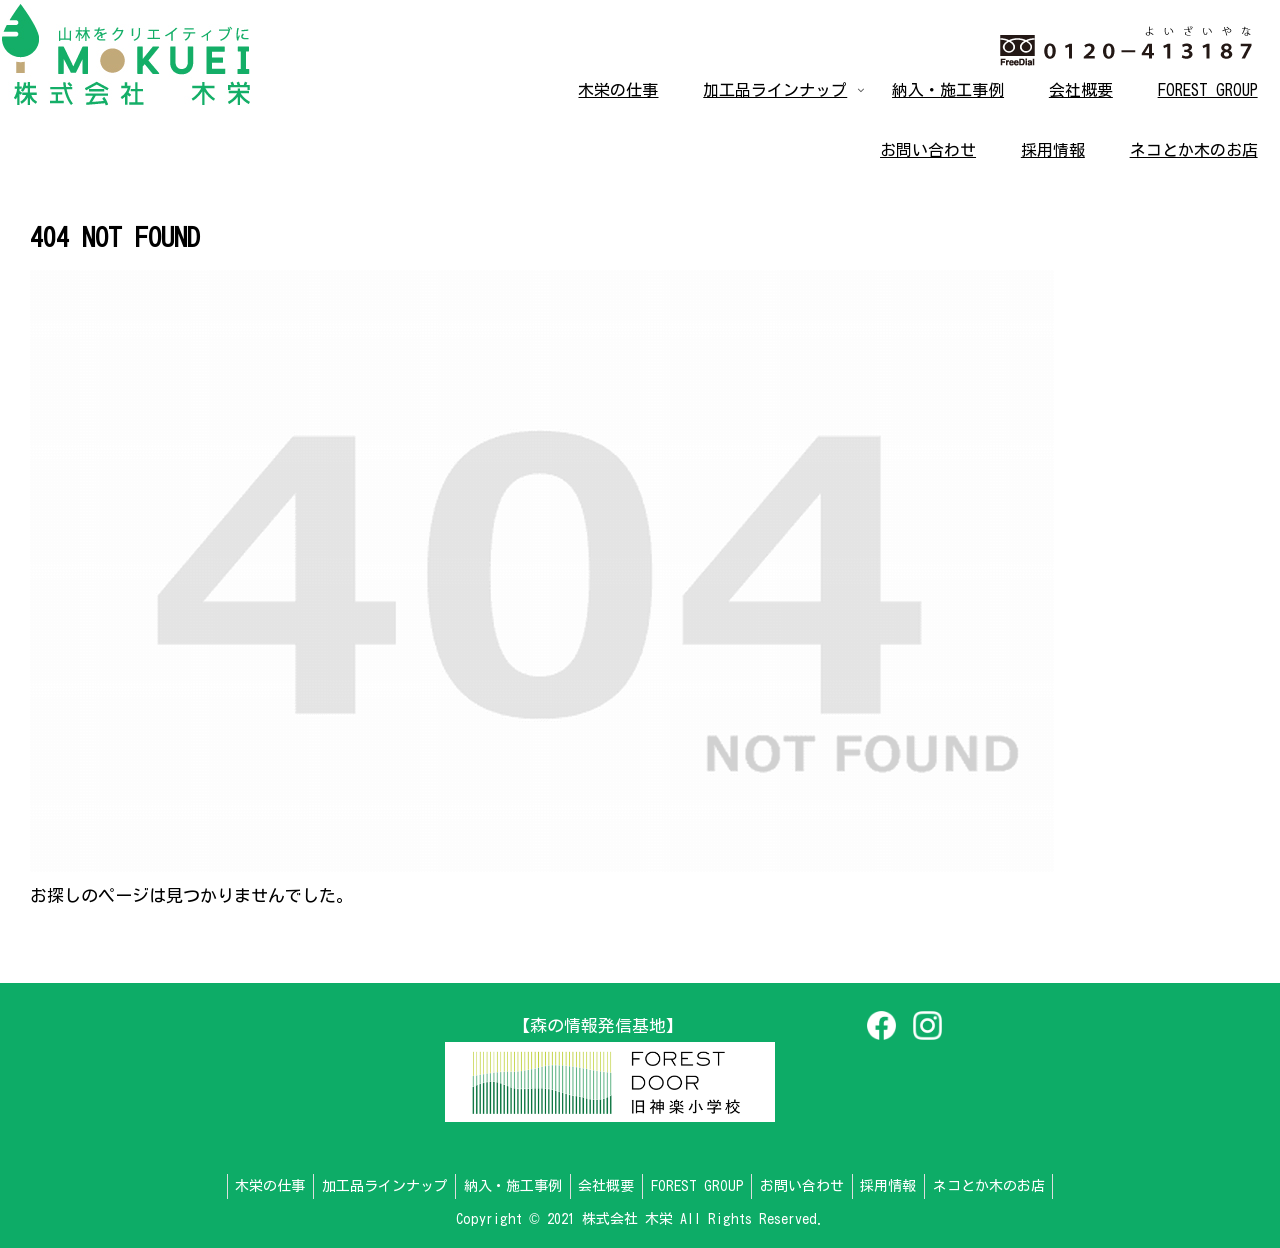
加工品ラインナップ (373, 1186)
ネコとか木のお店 (1005, 1186)
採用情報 (900, 1186)
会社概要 (604, 1186)
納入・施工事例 (506, 1186)
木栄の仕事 (254, 1186)
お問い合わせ (809, 1186)
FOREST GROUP (699, 1186)
